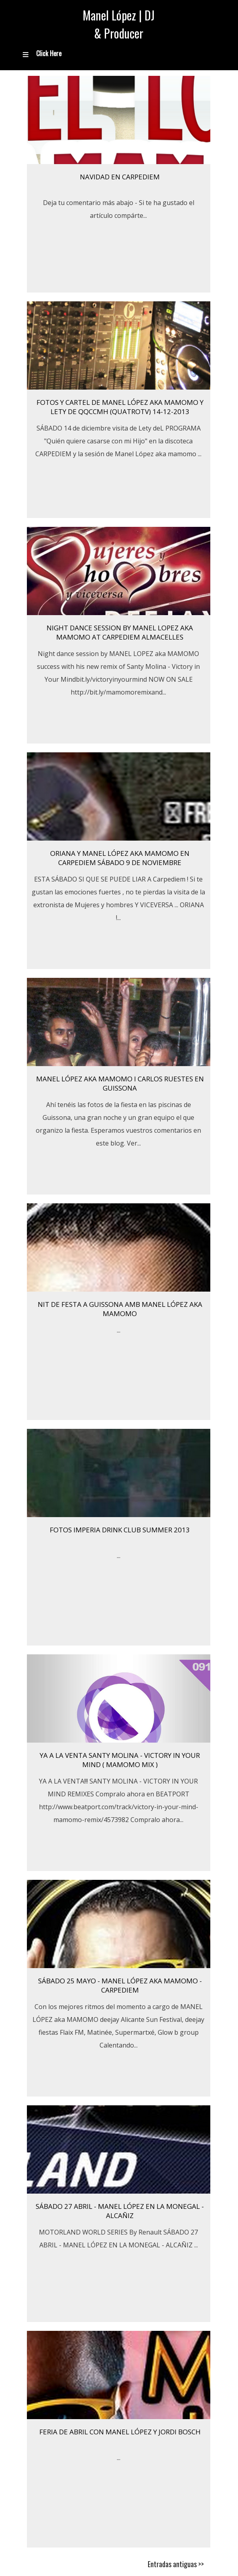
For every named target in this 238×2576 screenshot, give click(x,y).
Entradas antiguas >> (176, 2564)
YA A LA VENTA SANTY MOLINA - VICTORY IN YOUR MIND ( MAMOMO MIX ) (120, 1760)
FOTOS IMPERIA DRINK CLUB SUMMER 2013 (120, 1529)
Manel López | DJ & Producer (119, 24)
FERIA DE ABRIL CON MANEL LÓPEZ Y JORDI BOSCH (120, 2431)
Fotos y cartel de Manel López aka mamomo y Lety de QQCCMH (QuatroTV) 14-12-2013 (120, 407)
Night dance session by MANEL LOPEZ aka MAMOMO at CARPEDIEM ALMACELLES (120, 632)
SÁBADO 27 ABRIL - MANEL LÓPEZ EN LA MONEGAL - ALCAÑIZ (120, 2211)
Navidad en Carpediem (120, 176)
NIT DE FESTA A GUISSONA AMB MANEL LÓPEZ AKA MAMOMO (120, 1309)
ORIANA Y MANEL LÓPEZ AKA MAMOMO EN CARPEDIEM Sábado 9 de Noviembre (119, 858)
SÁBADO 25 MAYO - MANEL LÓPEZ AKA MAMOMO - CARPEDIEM (120, 1985)
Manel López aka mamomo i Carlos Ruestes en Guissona (120, 1083)
